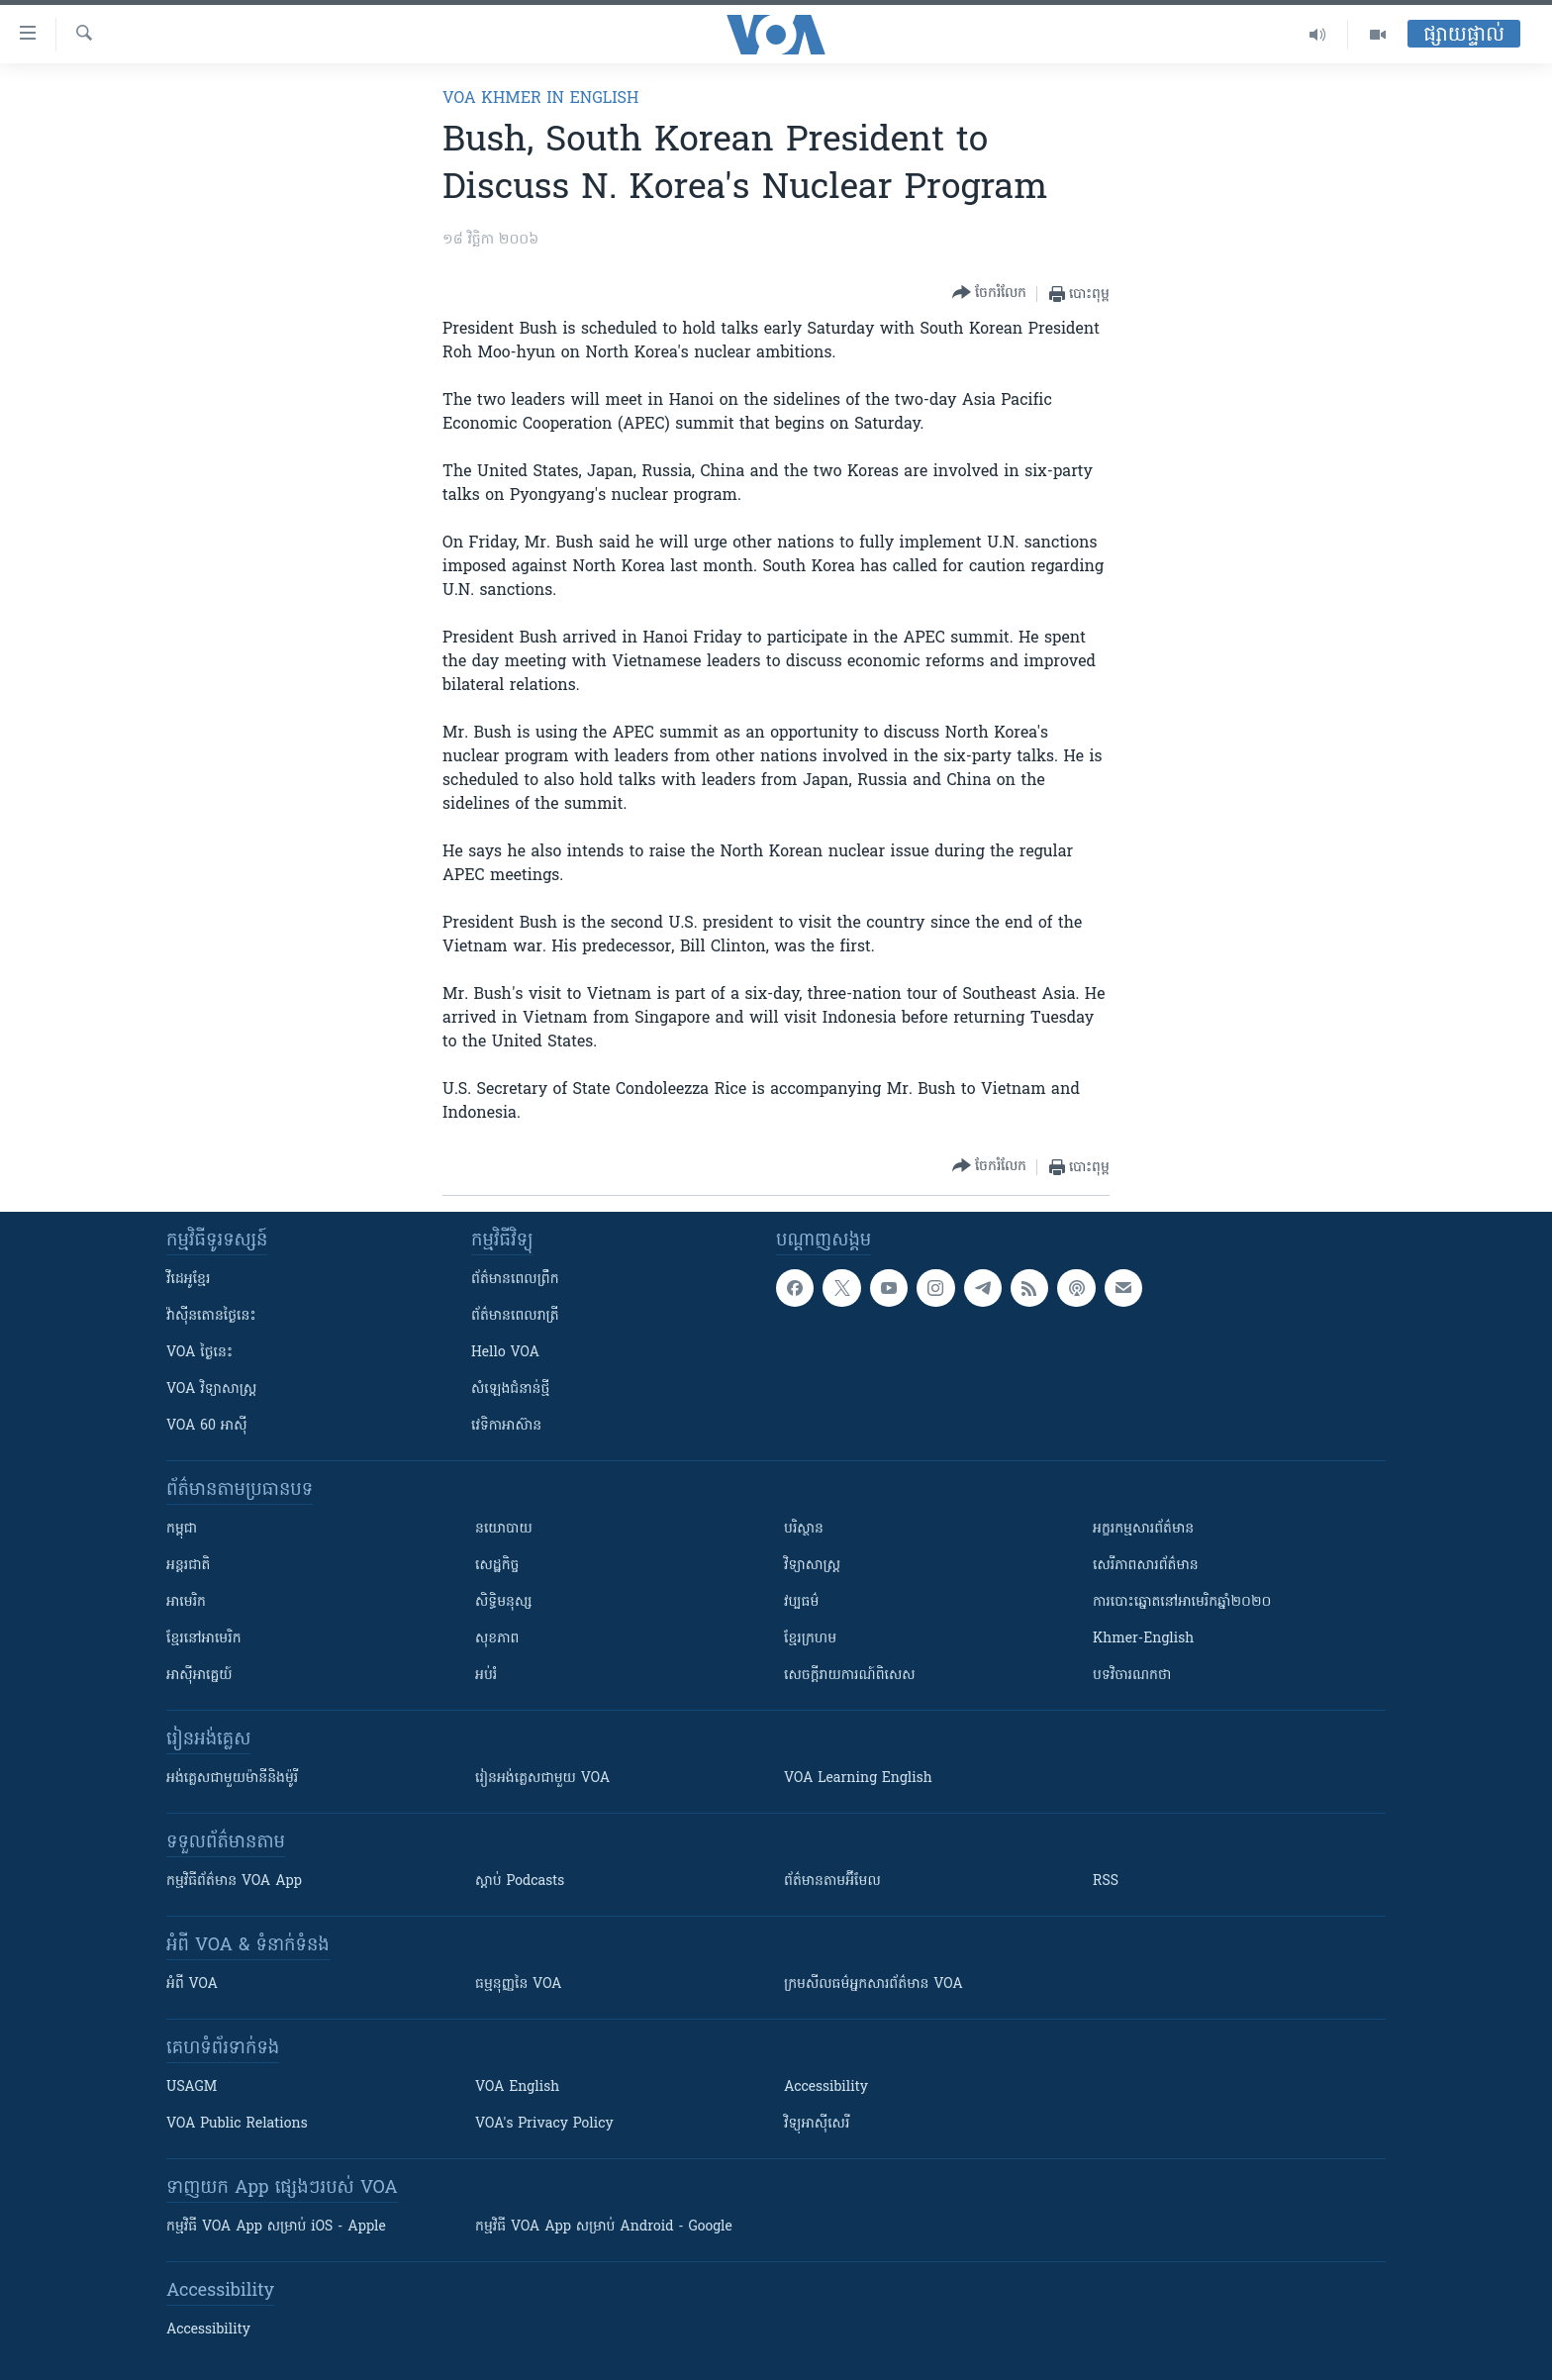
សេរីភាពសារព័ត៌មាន (1146, 1565)
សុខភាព (497, 1639)
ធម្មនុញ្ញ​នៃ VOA (518, 1984)
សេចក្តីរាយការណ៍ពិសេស (850, 1675)
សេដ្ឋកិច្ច (497, 1565)
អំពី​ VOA (192, 1984)
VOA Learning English (858, 1778)
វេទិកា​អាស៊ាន (506, 1426)
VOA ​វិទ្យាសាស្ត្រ (211, 1389)
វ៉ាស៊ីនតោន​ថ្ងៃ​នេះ (211, 1316)
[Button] (989, 293)
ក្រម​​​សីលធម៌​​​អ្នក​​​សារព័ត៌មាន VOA (873, 1984)
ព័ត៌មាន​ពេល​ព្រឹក (515, 1279)
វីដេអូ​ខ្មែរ (188, 1279)
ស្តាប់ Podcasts (519, 1881)
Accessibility (826, 2087)
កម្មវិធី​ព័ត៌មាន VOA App (234, 1881)
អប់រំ (486, 1675)
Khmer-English (1143, 1639)
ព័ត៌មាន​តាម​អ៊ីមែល (832, 1881)
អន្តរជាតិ (188, 1565)
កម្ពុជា (181, 1529)
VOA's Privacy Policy (544, 2124)
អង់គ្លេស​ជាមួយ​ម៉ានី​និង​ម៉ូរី (232, 1778)
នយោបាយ (504, 1529)
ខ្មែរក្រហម (810, 1639)
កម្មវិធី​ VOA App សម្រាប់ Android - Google (603, 2227)
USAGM (191, 2087)
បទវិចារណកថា (1132, 1675)
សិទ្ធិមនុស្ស (504, 1602)
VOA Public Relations (237, 2124)
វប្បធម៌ (801, 1602)
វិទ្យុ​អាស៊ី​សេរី (816, 2124)
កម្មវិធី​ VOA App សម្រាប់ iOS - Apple (276, 2227)
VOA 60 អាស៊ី (206, 1426)
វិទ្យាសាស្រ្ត (812, 1565)
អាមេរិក (186, 1602)
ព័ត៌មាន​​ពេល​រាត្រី (515, 1316)
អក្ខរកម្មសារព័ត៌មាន (1143, 1529)
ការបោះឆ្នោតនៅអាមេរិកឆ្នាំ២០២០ (1182, 1602)
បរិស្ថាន (804, 1529)
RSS (1105, 1881)
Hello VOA (505, 1352)
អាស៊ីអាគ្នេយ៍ (199, 1675)
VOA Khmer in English (540, 99)
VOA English (517, 2087)
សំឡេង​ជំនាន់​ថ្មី (510, 1389)
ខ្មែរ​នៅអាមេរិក (204, 1639)
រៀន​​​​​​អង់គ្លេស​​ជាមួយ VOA (542, 1778)
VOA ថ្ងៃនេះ (199, 1352)
